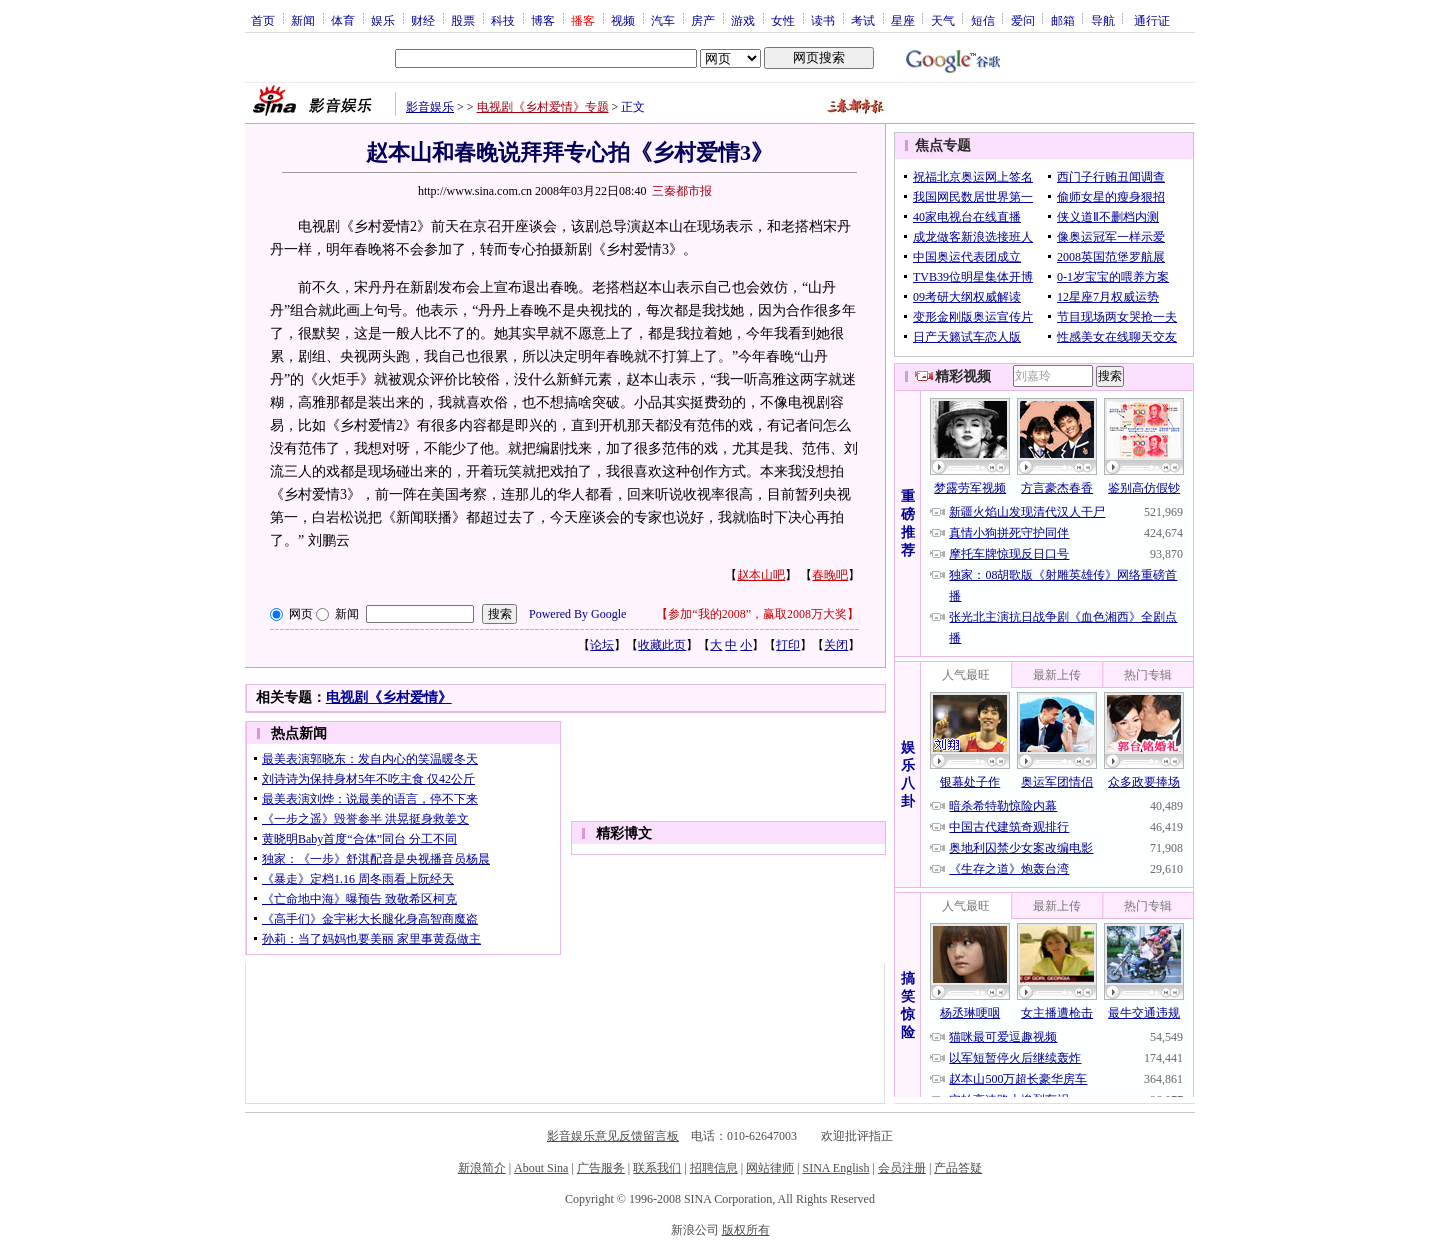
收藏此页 (662, 645)
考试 (863, 20)
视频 (623, 20)
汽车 (663, 20)
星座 (903, 20)
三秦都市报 (682, 191)
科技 (503, 20)
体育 (343, 20)
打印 (788, 645)
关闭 (836, 645)
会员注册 (902, 1168)
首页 (263, 20)
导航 (1103, 20)
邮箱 (1063, 20)
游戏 (743, 20)
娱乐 (383, 20)
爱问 (1023, 20)
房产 (703, 20)
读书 (823, 20)
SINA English (835, 1168)
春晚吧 (830, 575)
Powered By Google (577, 614)
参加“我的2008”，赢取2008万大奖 (757, 614)
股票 (463, 20)
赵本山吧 (761, 575)
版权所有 (746, 1230)
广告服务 (601, 1168)
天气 (943, 20)
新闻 (303, 20)
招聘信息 (714, 1168)
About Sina (541, 1168)
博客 (543, 20)
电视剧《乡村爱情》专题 (543, 107)
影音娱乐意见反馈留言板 (613, 1136)
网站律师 (770, 1168)
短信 (983, 20)
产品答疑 (958, 1168)
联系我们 (657, 1168)
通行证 (1152, 20)
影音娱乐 (430, 107)
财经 (423, 20)
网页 (301, 614)
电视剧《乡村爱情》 (389, 697)
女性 (783, 20)
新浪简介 (482, 1168)
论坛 (602, 645)
